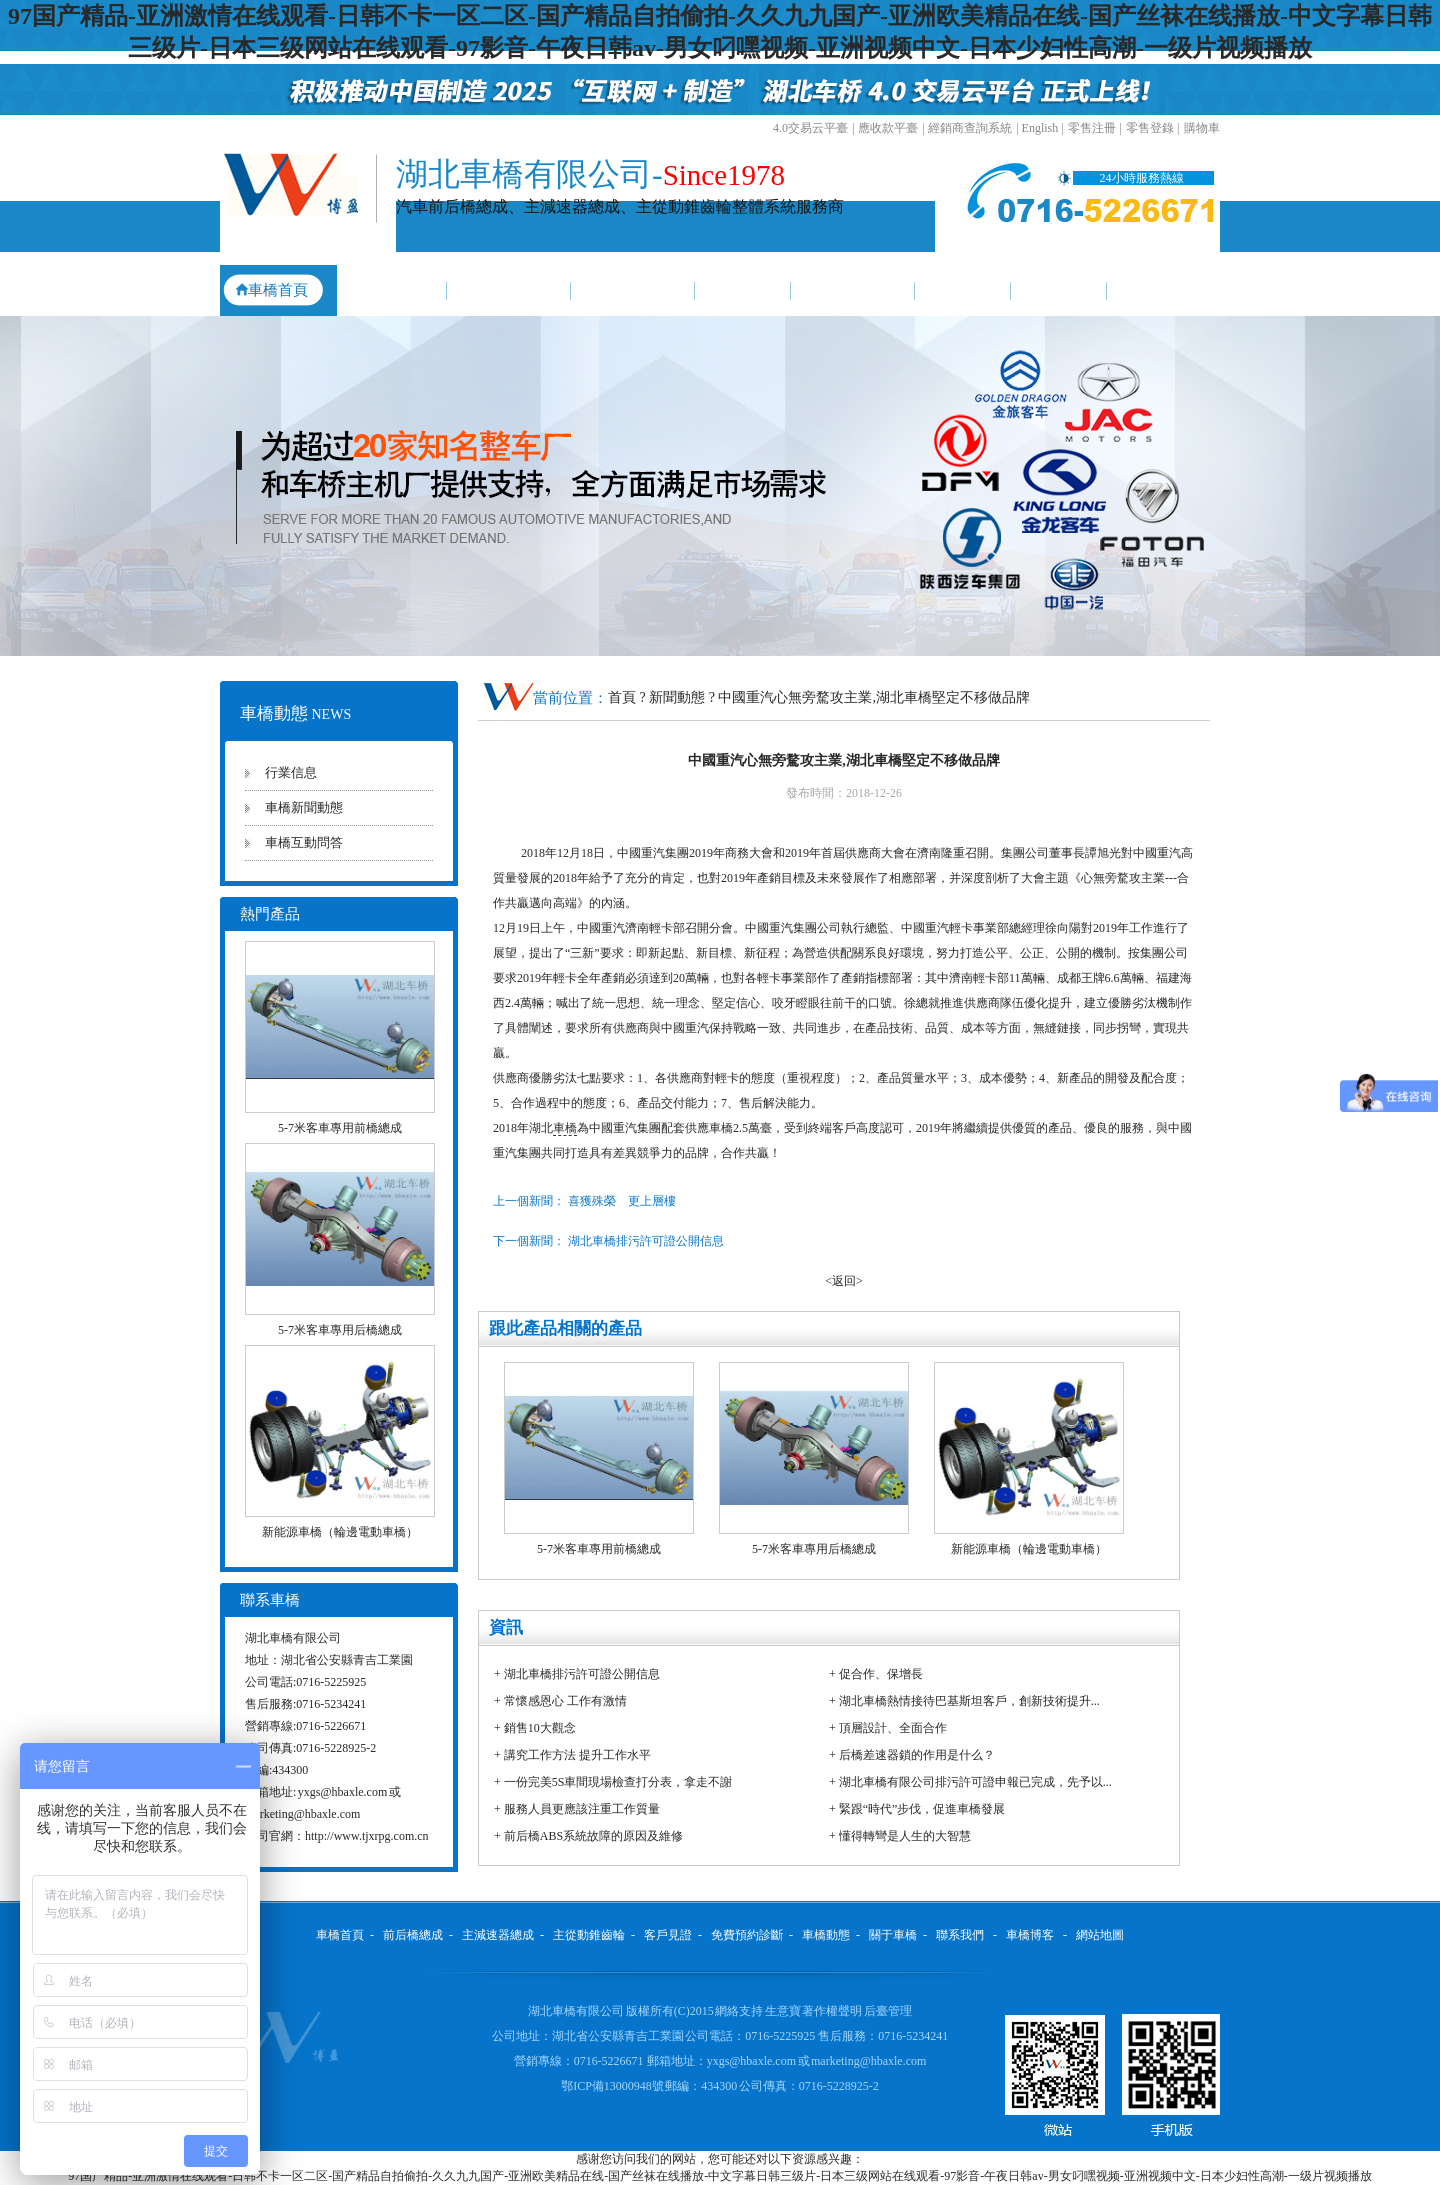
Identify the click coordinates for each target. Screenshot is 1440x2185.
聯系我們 (1163, 290)
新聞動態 (679, 697)
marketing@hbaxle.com (302, 1814)
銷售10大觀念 (540, 1728)
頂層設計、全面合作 (893, 1728)
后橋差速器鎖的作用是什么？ (917, 1755)
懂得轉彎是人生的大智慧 (905, 1836)
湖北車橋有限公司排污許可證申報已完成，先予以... (975, 1782)
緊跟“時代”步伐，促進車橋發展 (922, 1809)
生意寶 (783, 2011)
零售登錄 (1150, 128)
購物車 (1202, 128)
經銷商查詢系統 (970, 128)
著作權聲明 (833, 2011)
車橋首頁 (278, 290)
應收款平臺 (888, 128)
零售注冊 (1092, 128)
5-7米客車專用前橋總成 (340, 1128)
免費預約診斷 (853, 290)
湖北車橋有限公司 (576, 2011)
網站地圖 (1100, 1935)
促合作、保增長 (881, 1674)
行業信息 (291, 772)
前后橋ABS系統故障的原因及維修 (593, 1836)
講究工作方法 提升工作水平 (577, 1755)
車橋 (565, 1128)
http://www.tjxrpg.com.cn (367, 1836)
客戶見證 (743, 290)
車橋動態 (963, 290)
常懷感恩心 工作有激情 (565, 1701)
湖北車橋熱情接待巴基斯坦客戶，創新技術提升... (969, 1701)
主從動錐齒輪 (633, 290)
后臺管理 (888, 2011)
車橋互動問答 (304, 842)
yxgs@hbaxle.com (342, 1792)
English (1040, 128)
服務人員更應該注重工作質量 (582, 1809)
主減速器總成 (509, 290)
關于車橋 (1059, 290)
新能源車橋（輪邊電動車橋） (340, 1532)
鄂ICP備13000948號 (613, 2086)
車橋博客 (1030, 1935)
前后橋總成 (387, 290)
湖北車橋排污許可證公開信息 (582, 1674)
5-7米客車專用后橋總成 (340, 1330)
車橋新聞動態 (304, 807)
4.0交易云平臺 (810, 128)
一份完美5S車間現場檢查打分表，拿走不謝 (618, 1782)
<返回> (844, 1281)
